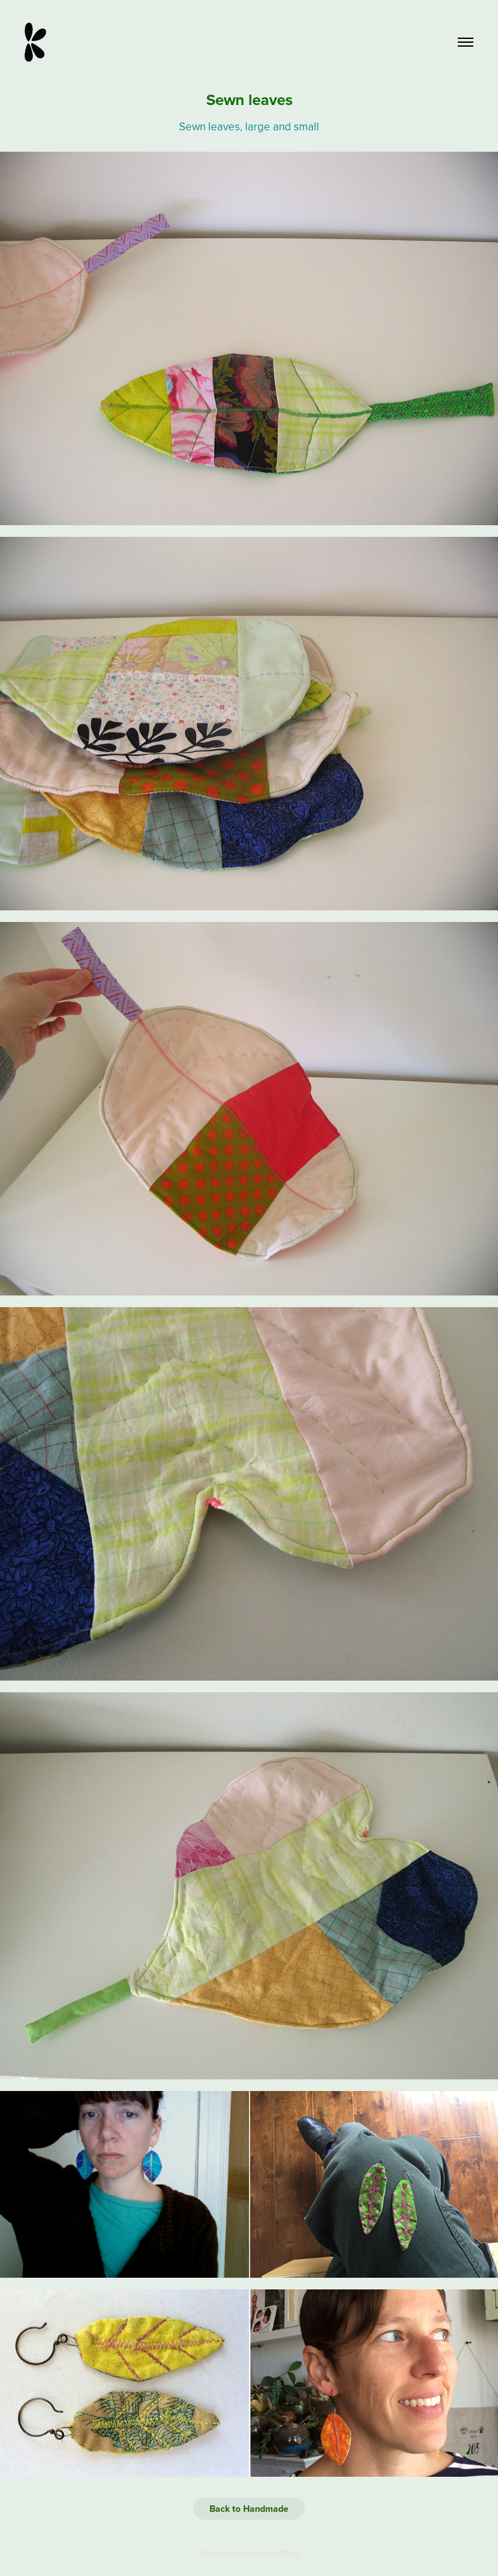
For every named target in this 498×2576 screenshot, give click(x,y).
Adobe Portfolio (271, 2552)
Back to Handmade (249, 2508)
